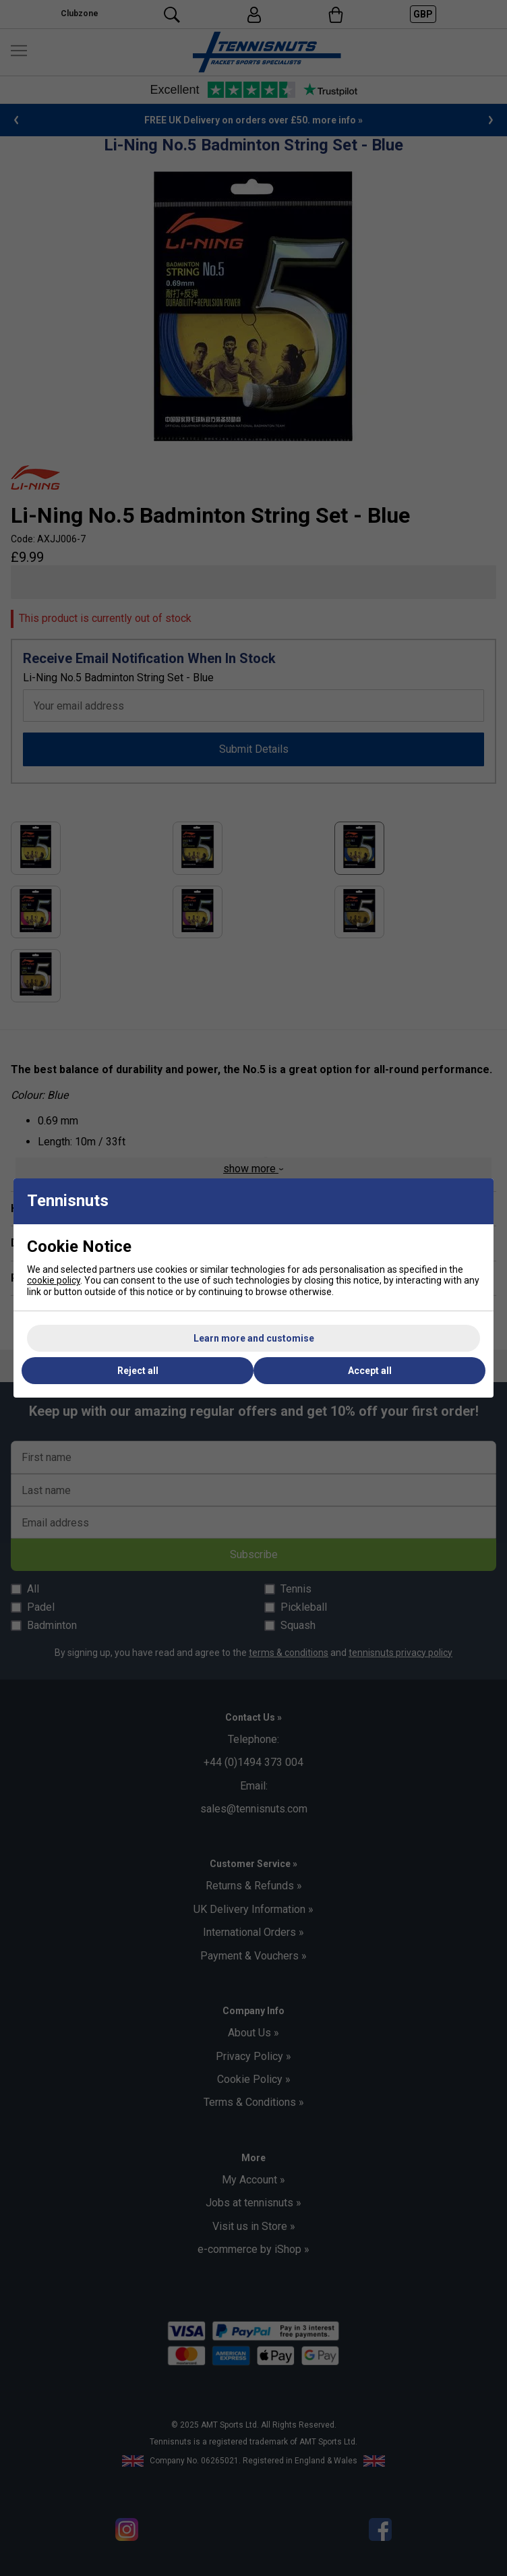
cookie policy (53, 1280)
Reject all (137, 1370)
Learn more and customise (253, 1338)
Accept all (370, 1370)
